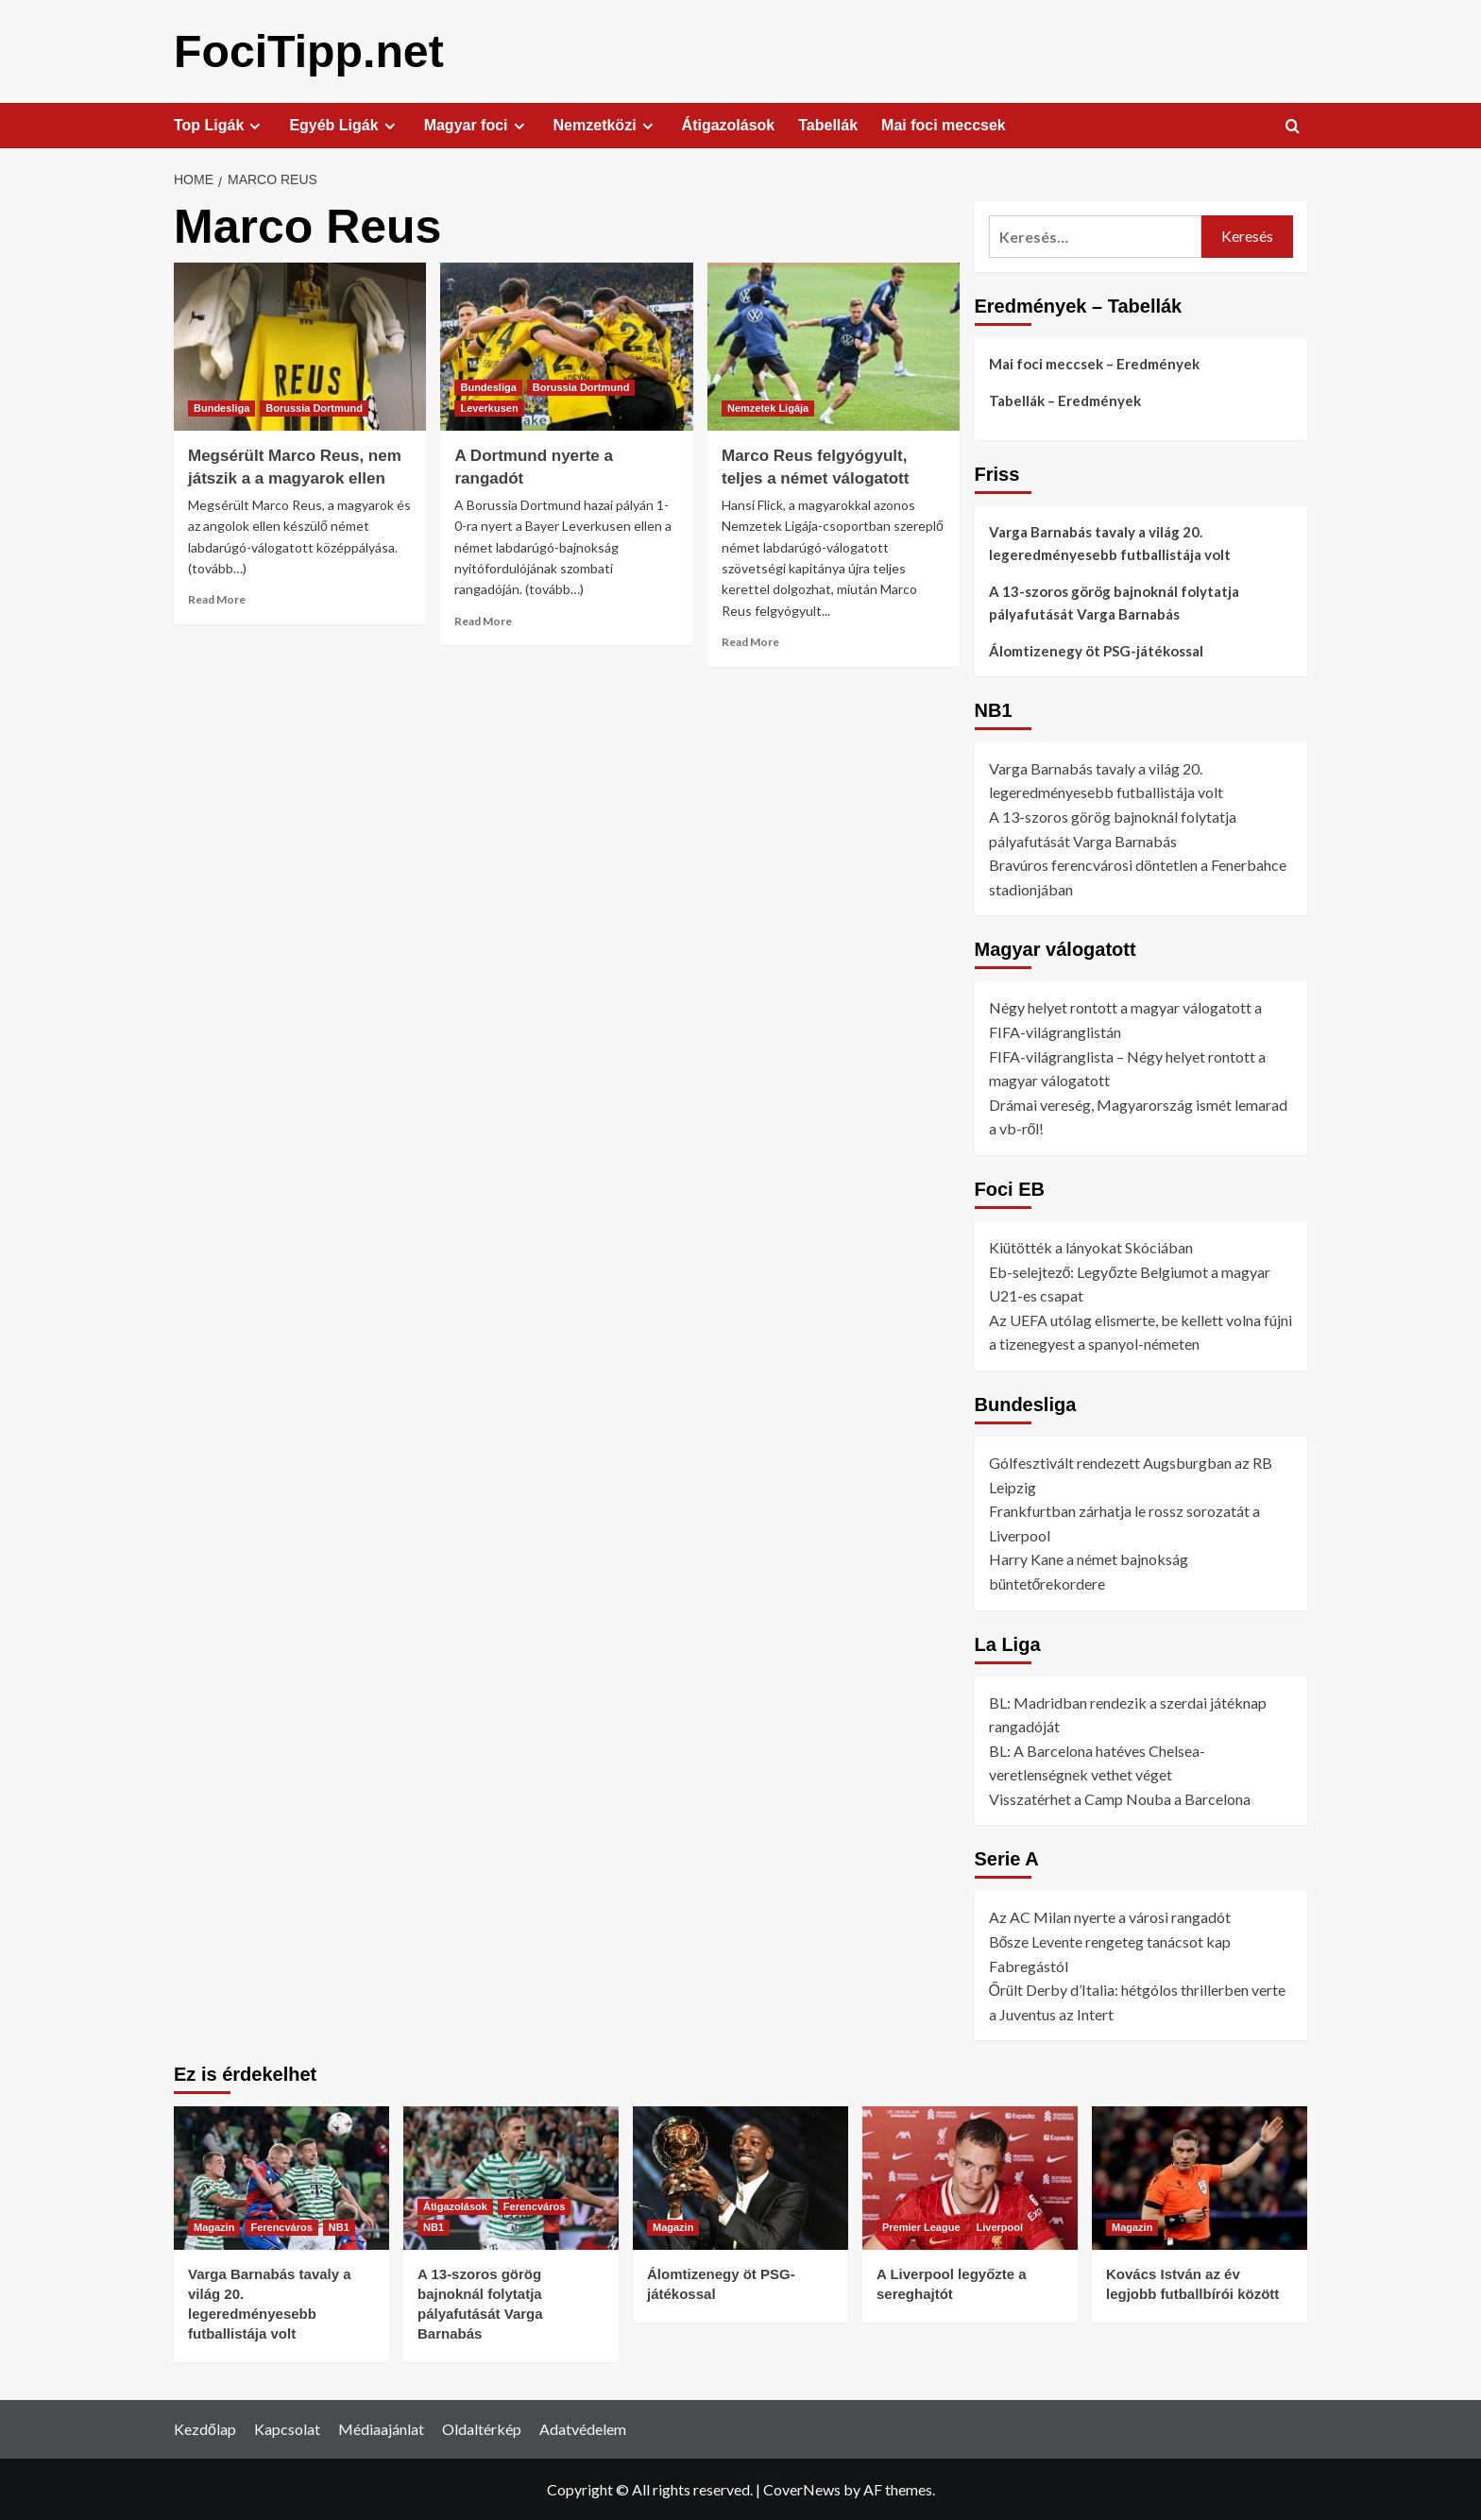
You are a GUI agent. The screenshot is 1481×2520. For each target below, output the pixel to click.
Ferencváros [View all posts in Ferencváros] (281, 2226)
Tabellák (828, 124)
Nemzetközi (605, 124)
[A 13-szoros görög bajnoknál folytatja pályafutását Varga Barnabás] (511, 2177)
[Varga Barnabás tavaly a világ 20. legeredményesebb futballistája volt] (281, 2177)
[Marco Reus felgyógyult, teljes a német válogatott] (833, 346)
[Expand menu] (254, 125)
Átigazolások (728, 124)
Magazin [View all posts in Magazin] (214, 2226)
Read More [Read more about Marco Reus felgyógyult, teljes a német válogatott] (750, 641)
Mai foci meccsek (943, 124)
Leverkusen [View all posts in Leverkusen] (489, 407)
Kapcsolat (287, 2428)
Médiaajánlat (381, 2428)
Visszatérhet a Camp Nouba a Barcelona (1120, 1798)
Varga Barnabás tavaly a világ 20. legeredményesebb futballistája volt (1110, 542)
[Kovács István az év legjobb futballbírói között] (1199, 2177)
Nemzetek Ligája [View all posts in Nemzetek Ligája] (768, 407)
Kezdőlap (205, 2428)
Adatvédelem (582, 2428)
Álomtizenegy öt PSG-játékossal (1096, 649)
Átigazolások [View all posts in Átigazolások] (455, 2205)
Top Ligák (219, 124)
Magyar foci (477, 124)
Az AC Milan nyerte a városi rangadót (1110, 1916)
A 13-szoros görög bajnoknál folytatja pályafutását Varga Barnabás (1114, 601)
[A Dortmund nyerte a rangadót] (566, 346)
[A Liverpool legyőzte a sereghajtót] (970, 2177)
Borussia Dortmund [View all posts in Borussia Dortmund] (314, 407)
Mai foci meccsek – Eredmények (1094, 362)
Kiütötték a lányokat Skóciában (1091, 1246)
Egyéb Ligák (344, 124)
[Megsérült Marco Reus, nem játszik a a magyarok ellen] (300, 346)
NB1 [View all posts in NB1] (339, 2226)
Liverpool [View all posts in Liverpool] (1000, 2226)
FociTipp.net (308, 51)
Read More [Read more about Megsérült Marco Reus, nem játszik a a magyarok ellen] (217, 598)
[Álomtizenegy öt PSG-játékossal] (740, 2177)
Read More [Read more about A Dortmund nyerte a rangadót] (483, 620)
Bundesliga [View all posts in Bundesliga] (221, 407)
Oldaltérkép (481, 2428)
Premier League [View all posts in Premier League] (921, 2226)
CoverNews (802, 2488)
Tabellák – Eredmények (1065, 399)
